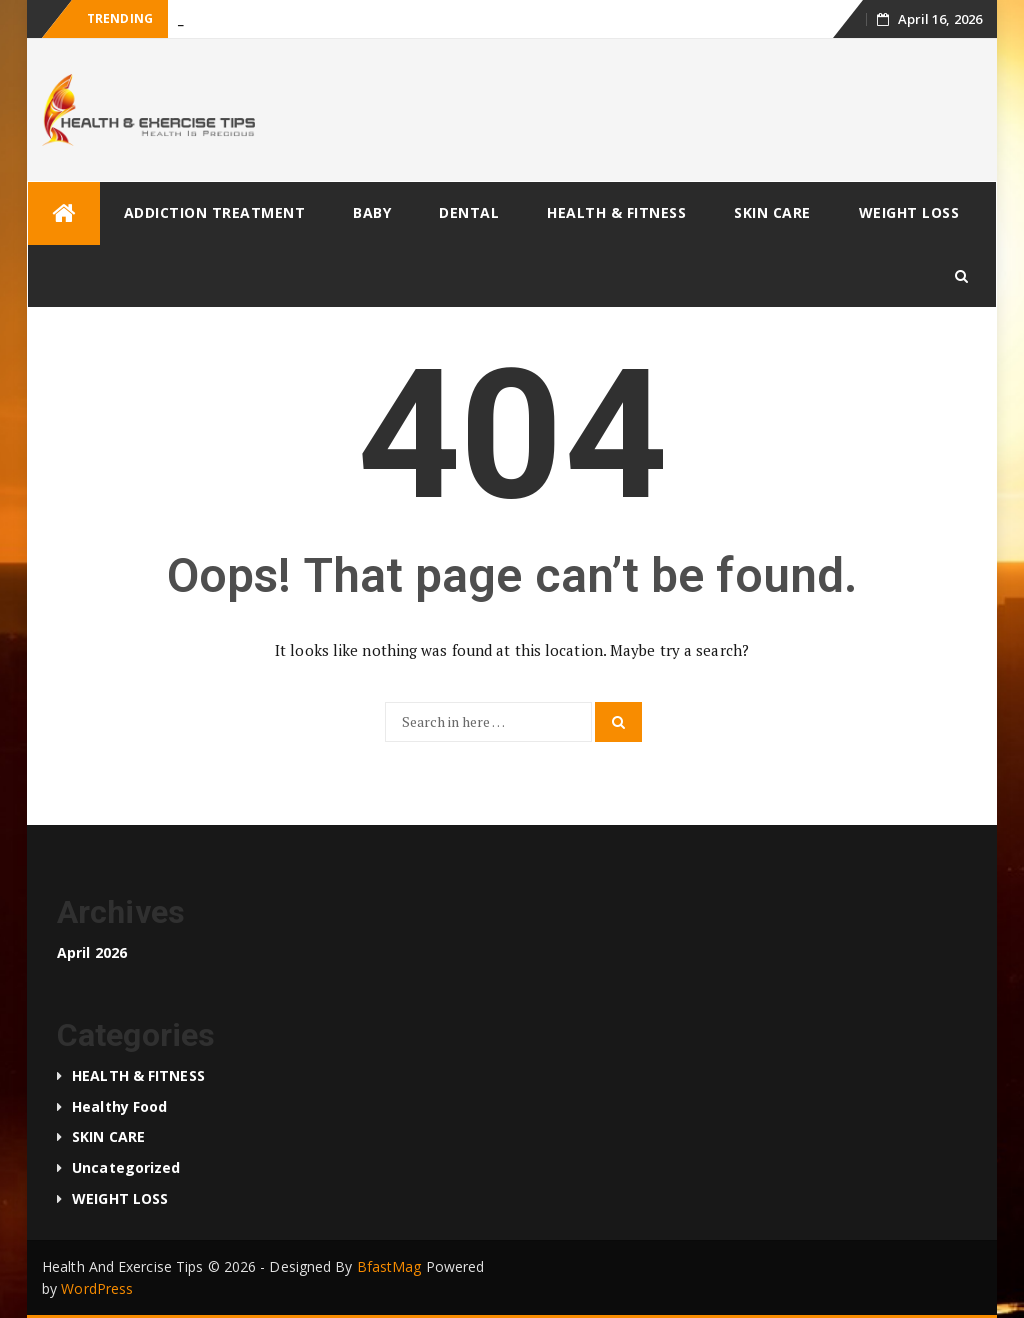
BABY (372, 212)
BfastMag (389, 1266)
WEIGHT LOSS (909, 212)
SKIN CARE (772, 212)
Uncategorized (126, 1167)
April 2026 (92, 952)
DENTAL (469, 212)
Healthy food (119, 1106)
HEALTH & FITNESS (616, 212)
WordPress (97, 1288)
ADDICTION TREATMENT (215, 212)
